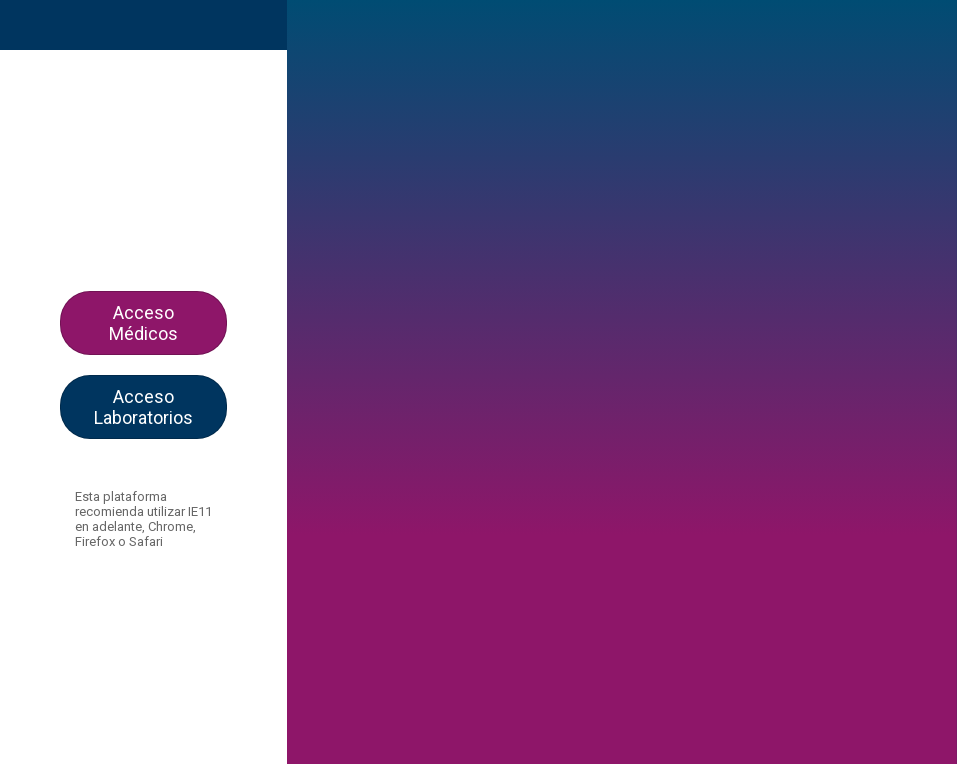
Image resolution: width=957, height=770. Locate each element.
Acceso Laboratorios (143, 407)
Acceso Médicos (143, 323)
